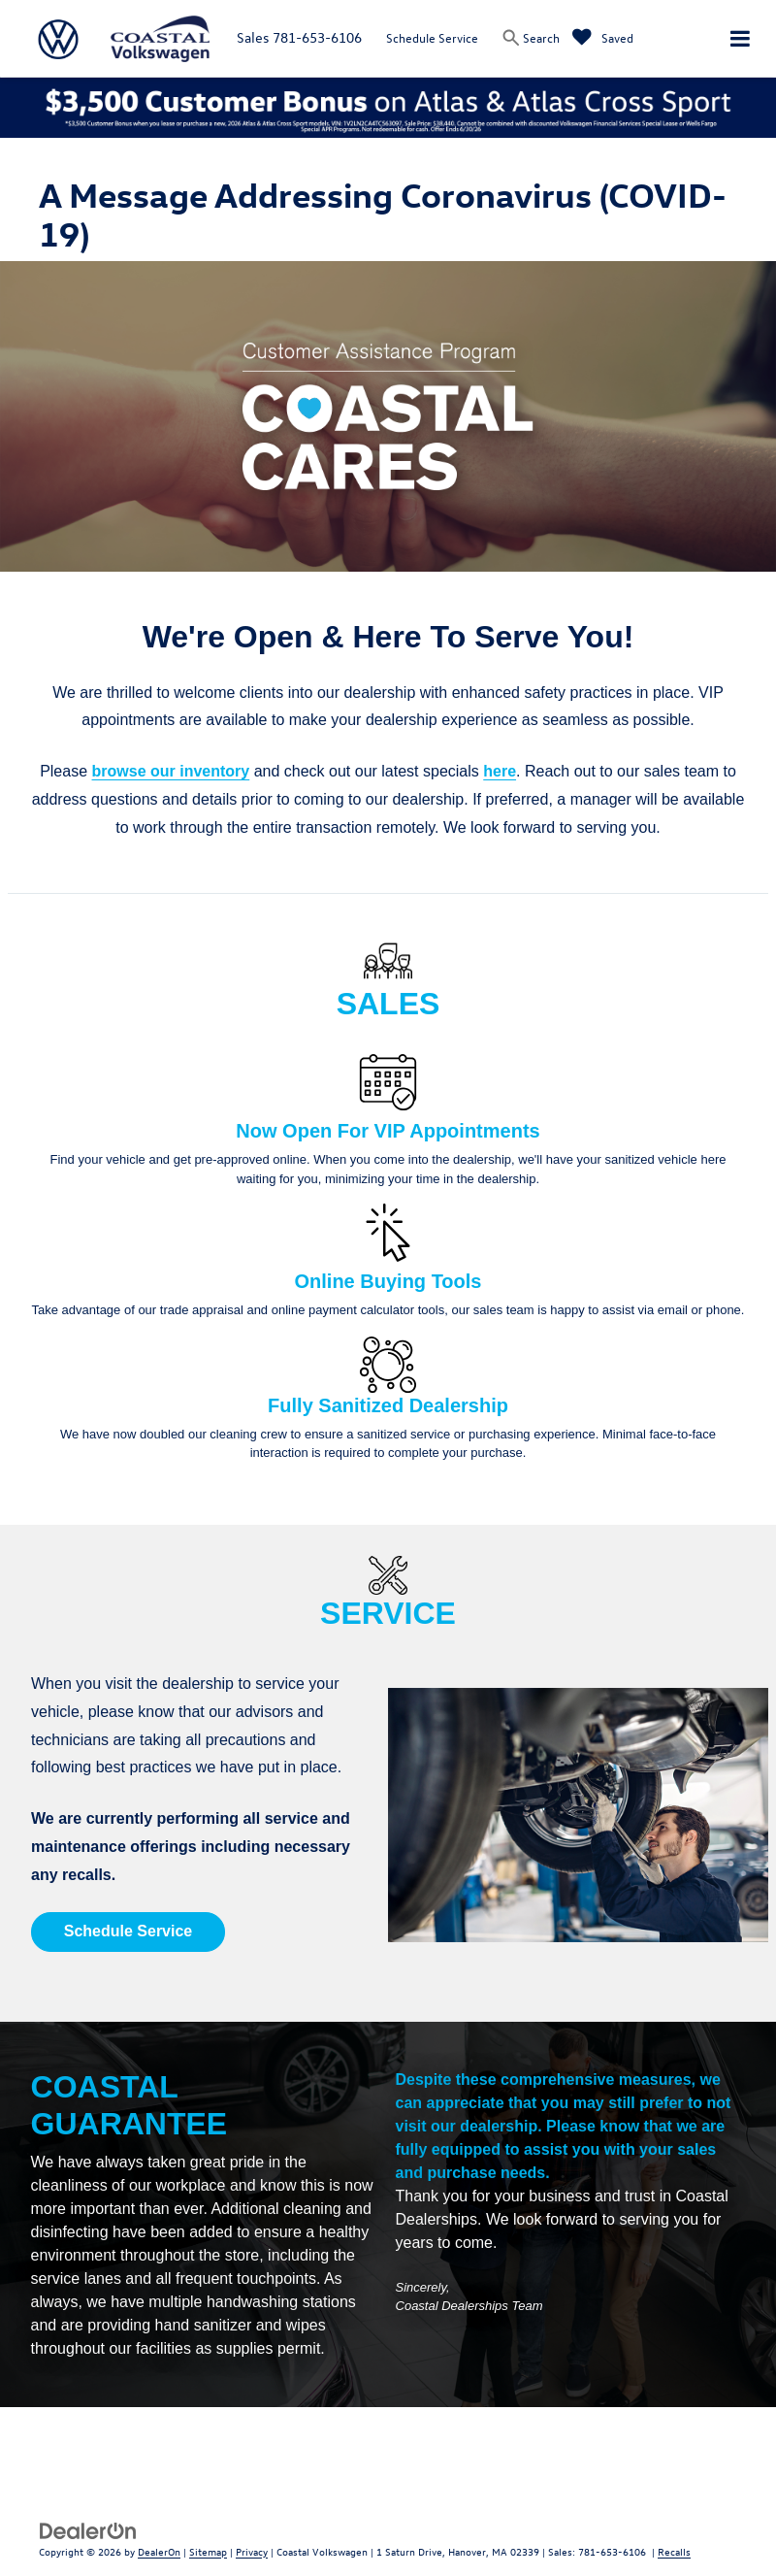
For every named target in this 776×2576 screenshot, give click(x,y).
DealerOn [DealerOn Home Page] (159, 2551)
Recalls (674, 2551)
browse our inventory (171, 771)
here (499, 771)
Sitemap (208, 2551)
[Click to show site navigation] (740, 38)
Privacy (252, 2551)
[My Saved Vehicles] (602, 37)
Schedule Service (432, 37)
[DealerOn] (88, 2529)
